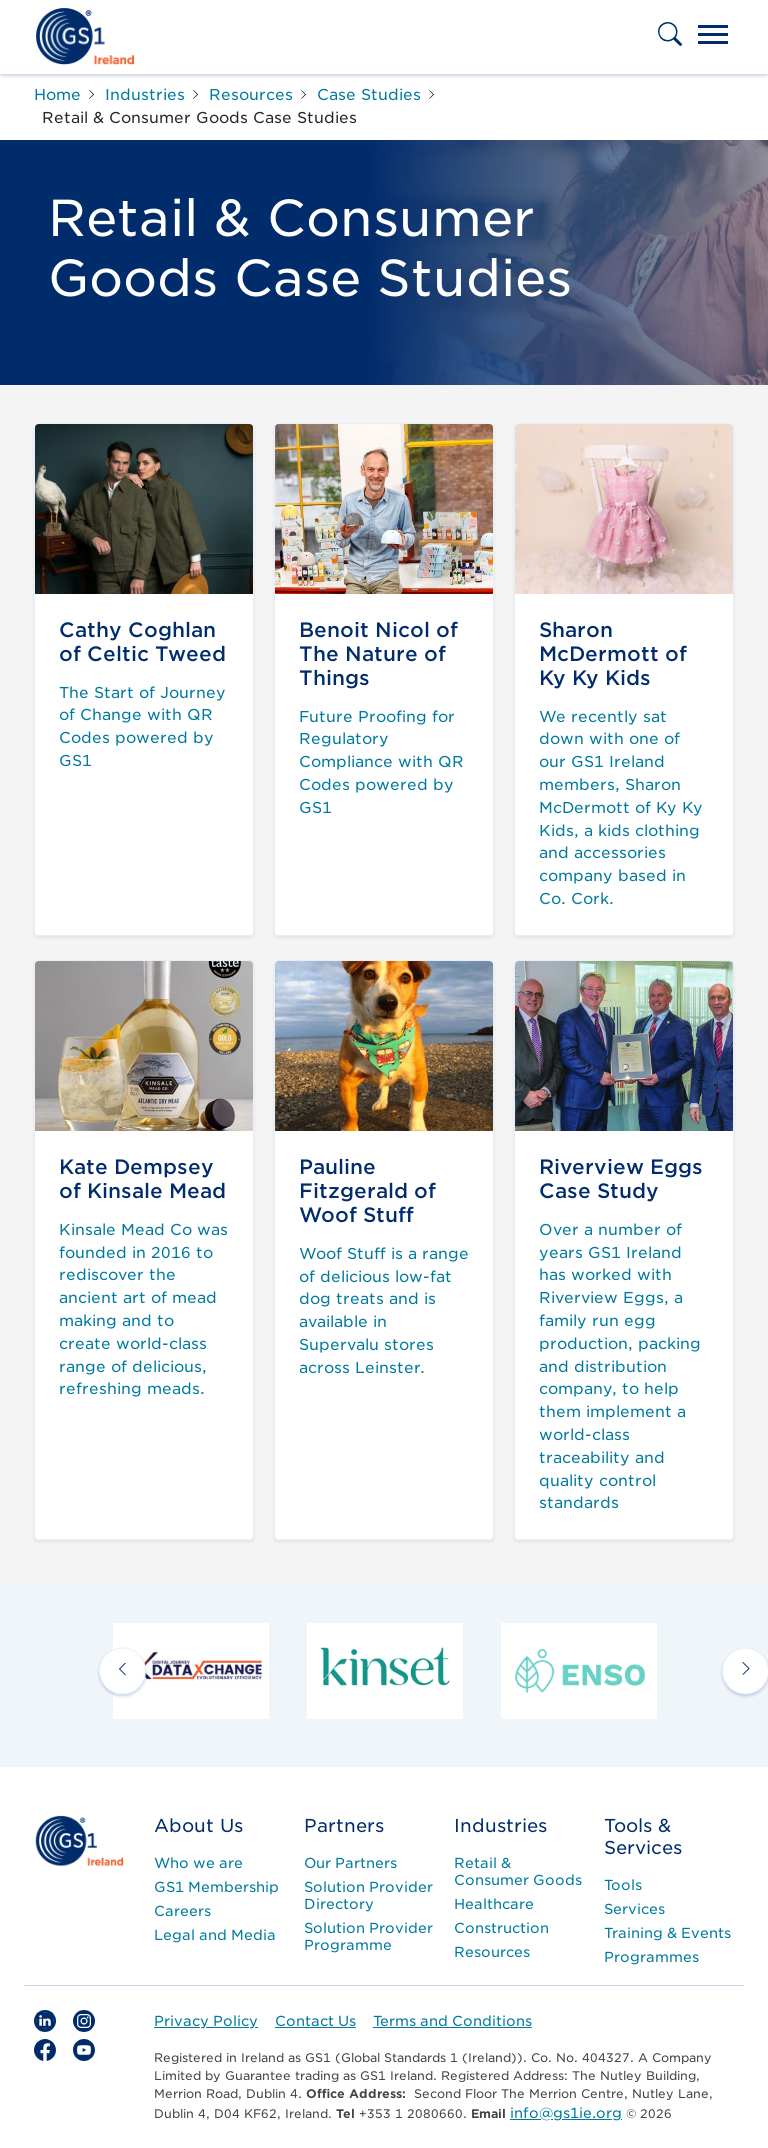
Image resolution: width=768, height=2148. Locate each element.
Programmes (651, 1957)
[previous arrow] (122, 1670)
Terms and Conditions (452, 2021)
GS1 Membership (216, 1887)
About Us (198, 1825)
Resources (492, 1952)
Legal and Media (215, 1935)
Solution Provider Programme (368, 1936)
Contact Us (315, 2021)
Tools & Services (643, 1836)
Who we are (198, 1863)
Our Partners (350, 1863)
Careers (182, 1911)
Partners (344, 1825)
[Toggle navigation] (713, 37)
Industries (500, 1825)
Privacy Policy (206, 2021)
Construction (501, 1928)
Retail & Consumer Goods (518, 1871)
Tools (623, 1885)
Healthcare (494, 1904)
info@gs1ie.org (566, 2113)
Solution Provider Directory (368, 1895)
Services (634, 1909)
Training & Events (667, 1933)
